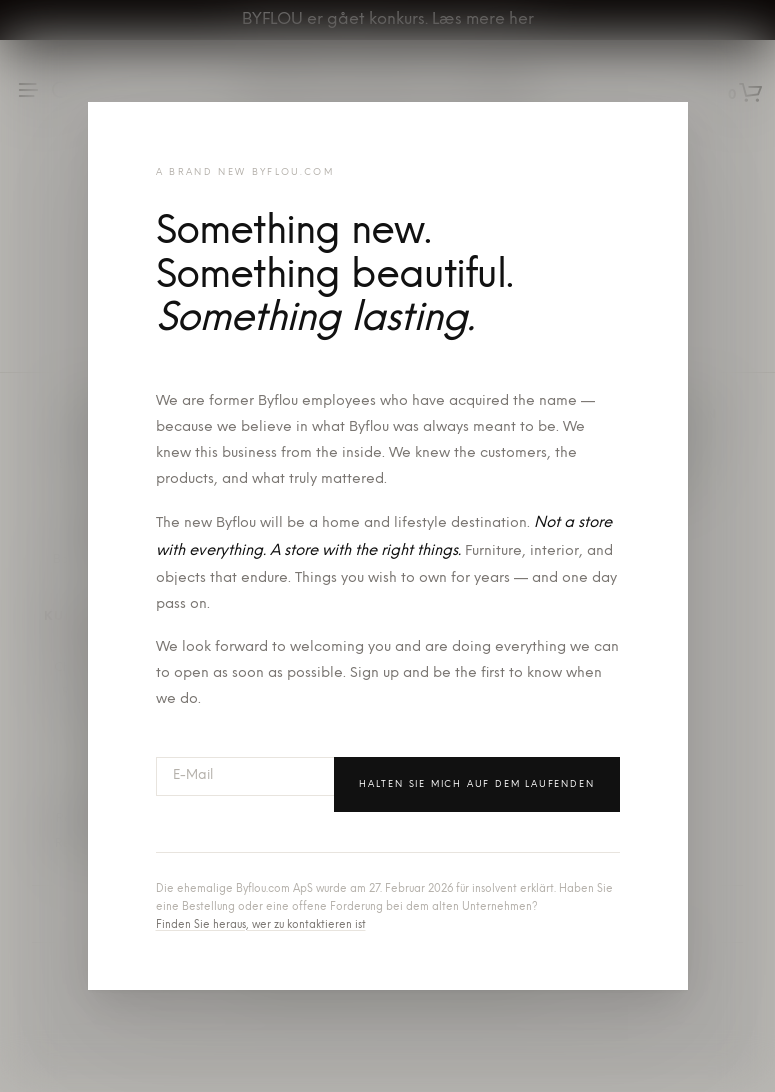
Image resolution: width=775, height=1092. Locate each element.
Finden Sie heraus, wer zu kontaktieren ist (261, 925)
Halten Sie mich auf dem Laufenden (476, 784)
